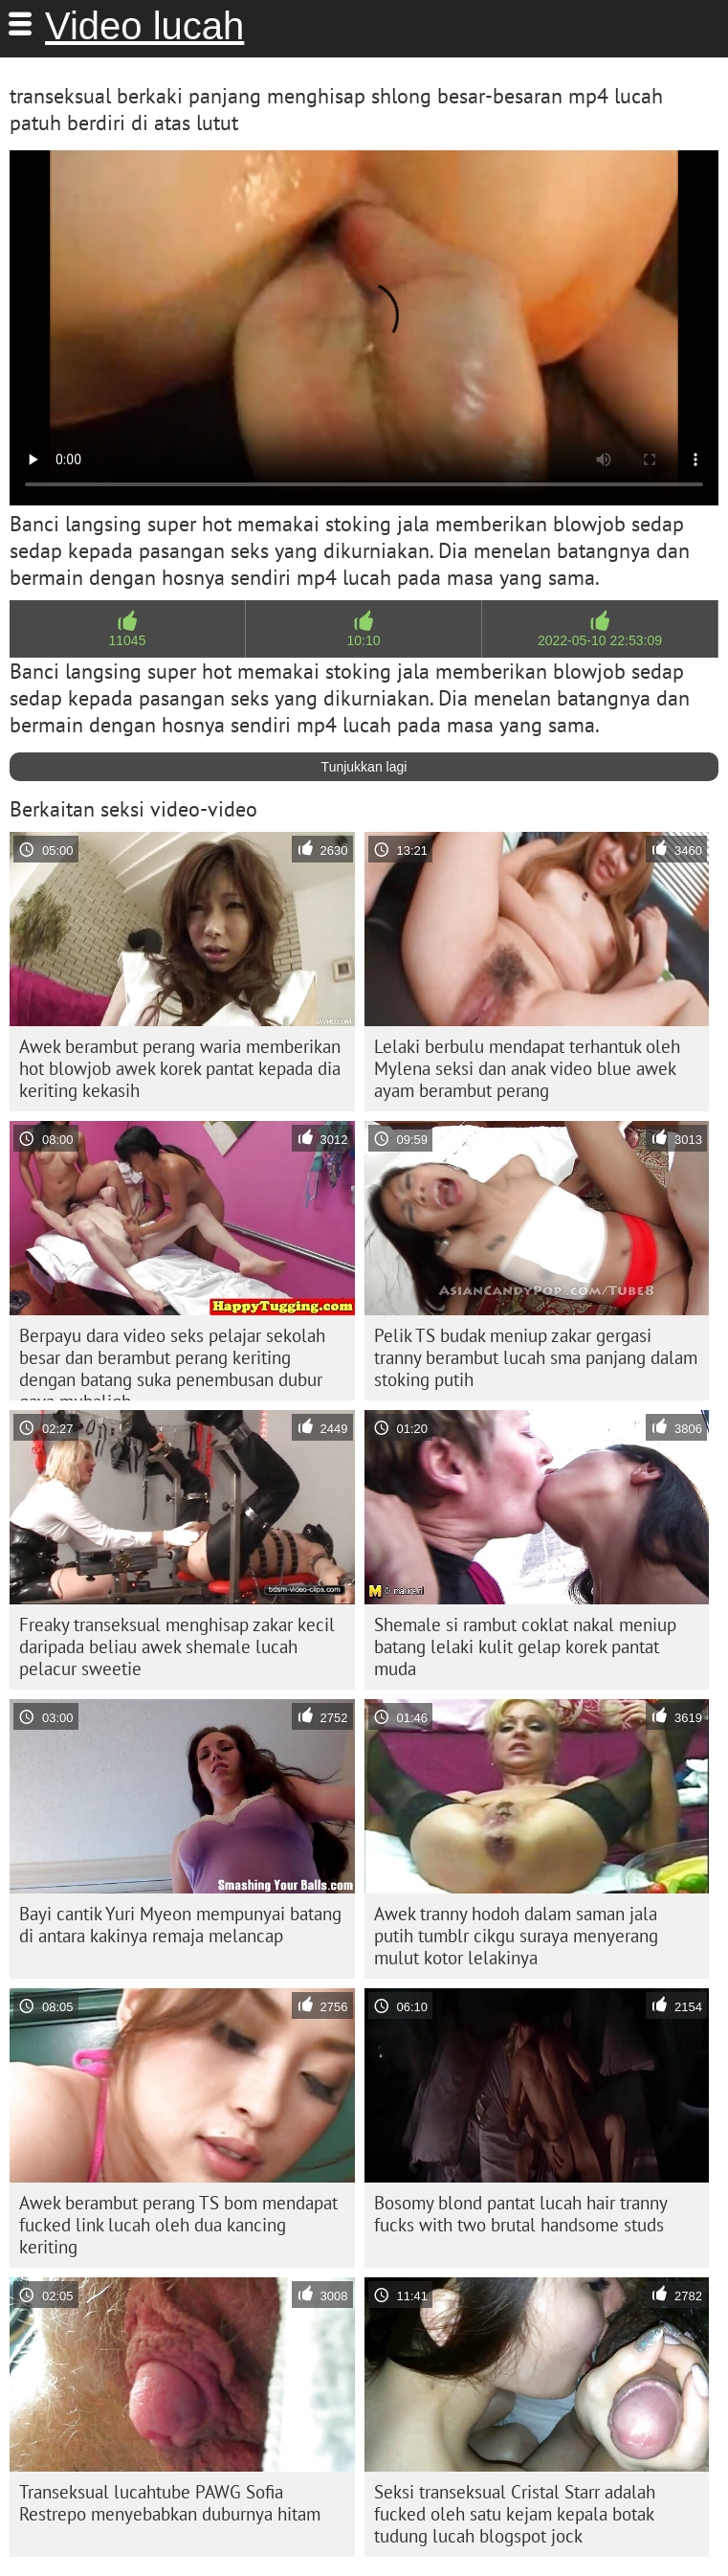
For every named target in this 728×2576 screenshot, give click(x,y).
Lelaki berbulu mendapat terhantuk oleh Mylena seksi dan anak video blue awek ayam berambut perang (527, 1068)
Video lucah (144, 26)
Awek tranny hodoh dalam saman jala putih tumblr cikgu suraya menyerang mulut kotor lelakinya (516, 1935)
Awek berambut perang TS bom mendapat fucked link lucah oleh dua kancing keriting (178, 2224)
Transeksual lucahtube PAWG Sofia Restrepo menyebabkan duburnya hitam (169, 2502)
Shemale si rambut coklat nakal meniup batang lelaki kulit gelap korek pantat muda (525, 1646)
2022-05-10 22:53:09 (600, 640)
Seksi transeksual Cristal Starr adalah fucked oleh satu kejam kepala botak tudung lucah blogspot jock (514, 2513)
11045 (127, 640)
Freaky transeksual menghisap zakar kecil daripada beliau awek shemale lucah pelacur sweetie (177, 1646)
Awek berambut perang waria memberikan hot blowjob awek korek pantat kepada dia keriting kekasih (180, 1068)
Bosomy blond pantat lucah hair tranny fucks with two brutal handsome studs (521, 2213)
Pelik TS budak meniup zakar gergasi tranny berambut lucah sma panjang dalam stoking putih (535, 1357)
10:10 (363, 640)
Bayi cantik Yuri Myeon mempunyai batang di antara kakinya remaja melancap (180, 1924)
